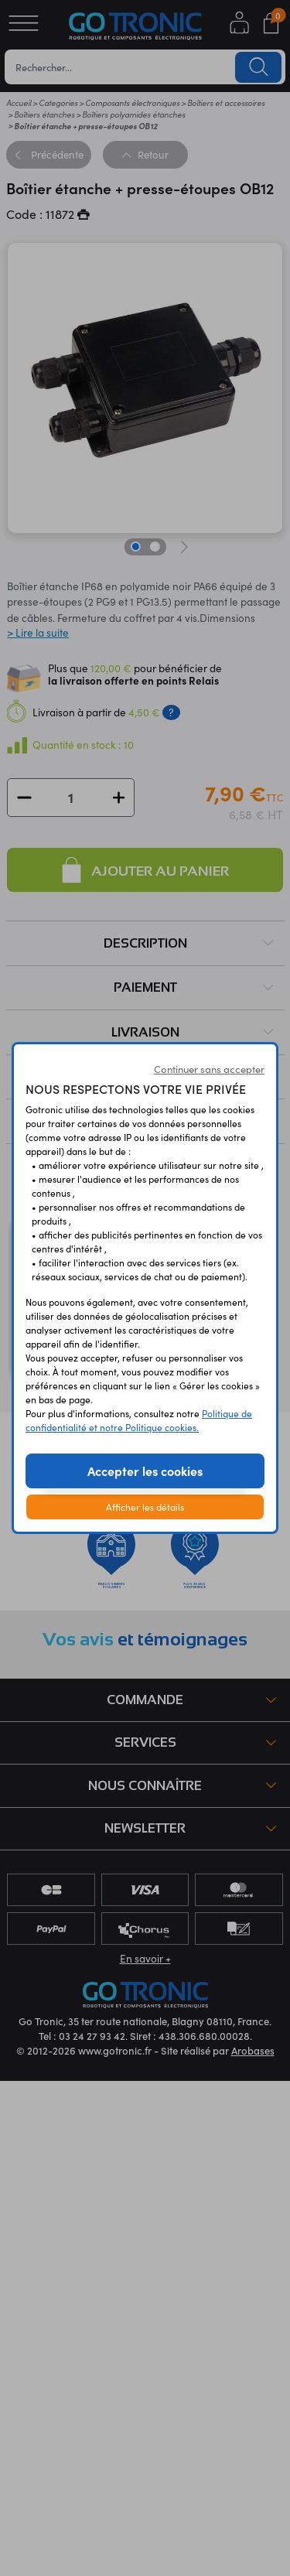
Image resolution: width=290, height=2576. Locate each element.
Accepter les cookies (145, 1470)
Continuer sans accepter (209, 1069)
